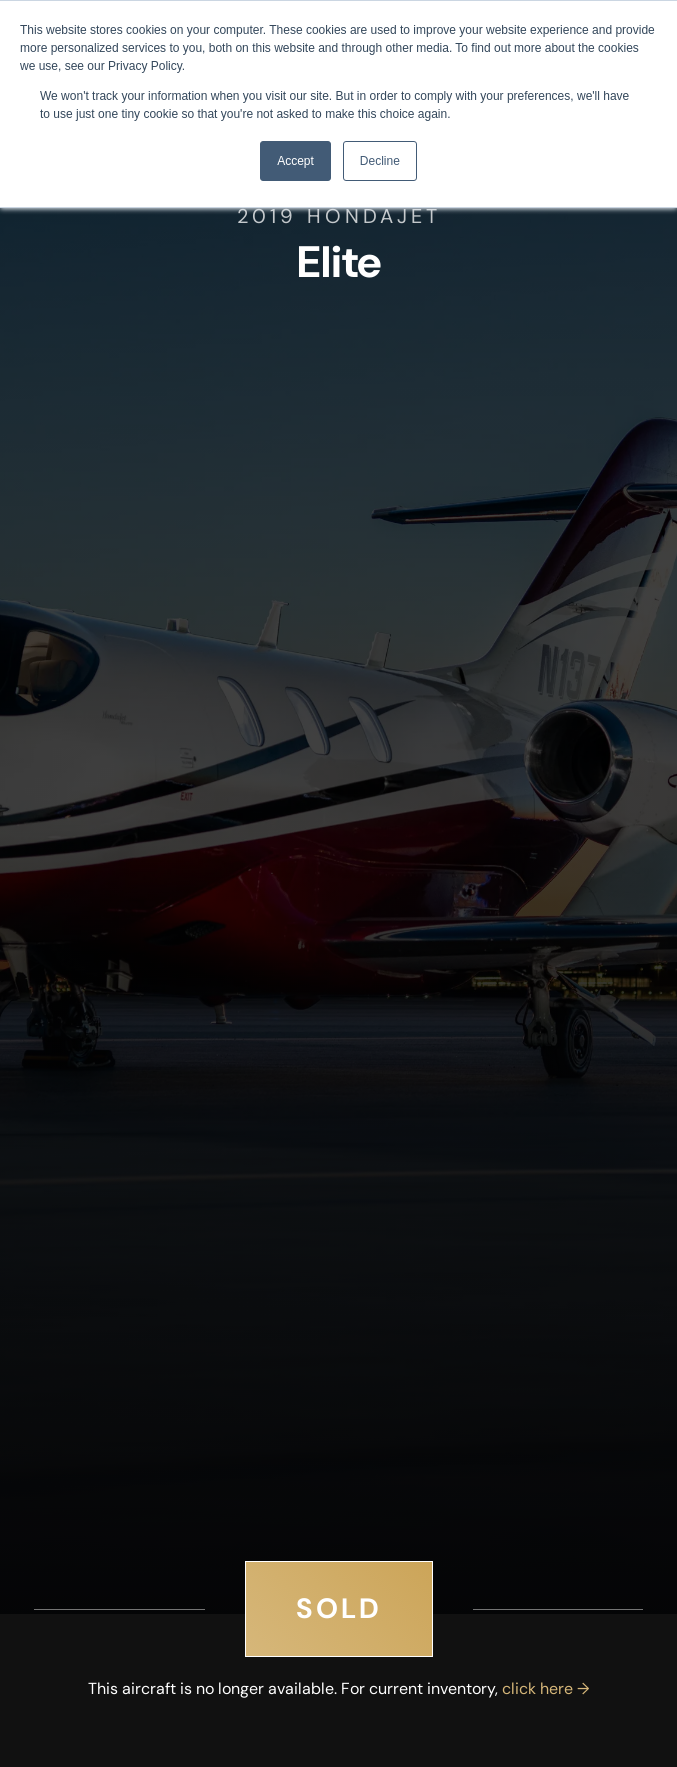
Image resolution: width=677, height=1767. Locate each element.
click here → (545, 1688)
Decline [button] (380, 161)
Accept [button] (295, 161)
